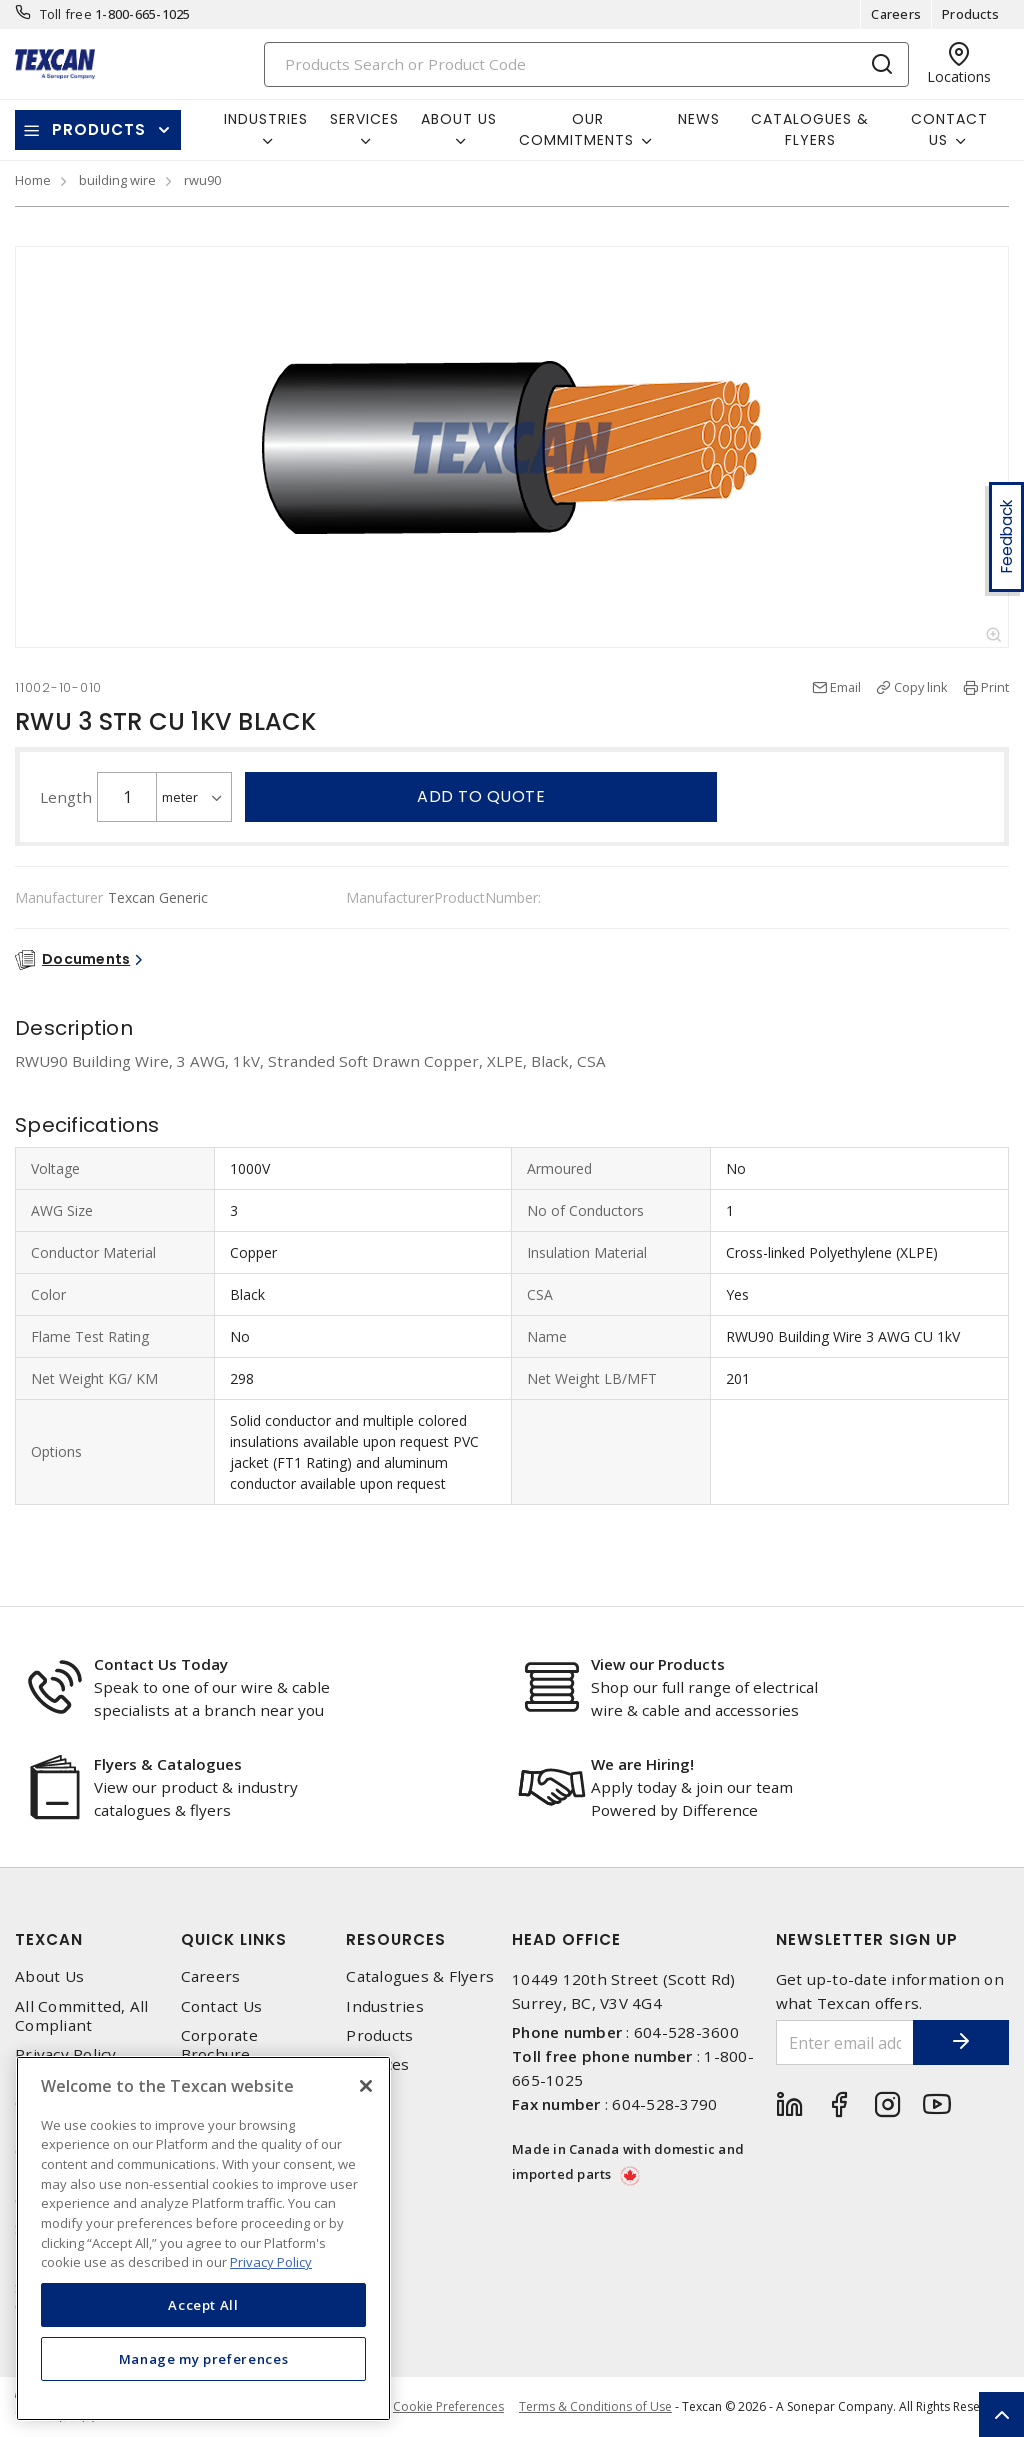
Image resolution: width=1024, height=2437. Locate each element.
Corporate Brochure (219, 2045)
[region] (203, 2238)
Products (970, 14)
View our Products (658, 1664)
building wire (117, 180)
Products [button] (99, 129)
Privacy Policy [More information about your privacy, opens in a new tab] (271, 2262)
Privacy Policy (66, 2054)
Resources (396, 1939)
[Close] (366, 2086)
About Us (49, 1976)
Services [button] (364, 119)
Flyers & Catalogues (168, 1764)
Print (995, 687)
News (699, 119)
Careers (896, 14)
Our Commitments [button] (576, 129)
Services (377, 2064)
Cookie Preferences (448, 2407)
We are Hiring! (642, 1764)
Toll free (66, 14)
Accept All (203, 2305)
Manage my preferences (204, 2359)
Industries (385, 2006)
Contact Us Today (161, 1664)
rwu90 (202, 180)
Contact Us (222, 2006)
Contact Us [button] (949, 129)
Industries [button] (266, 119)
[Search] (587, 64)
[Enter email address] (843, 2042)
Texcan (49, 1939)
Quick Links (234, 1939)
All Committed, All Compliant (82, 2016)
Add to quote (481, 796)
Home (33, 180)
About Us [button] (459, 119)
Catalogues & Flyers (810, 129)
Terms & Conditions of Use (595, 2406)
